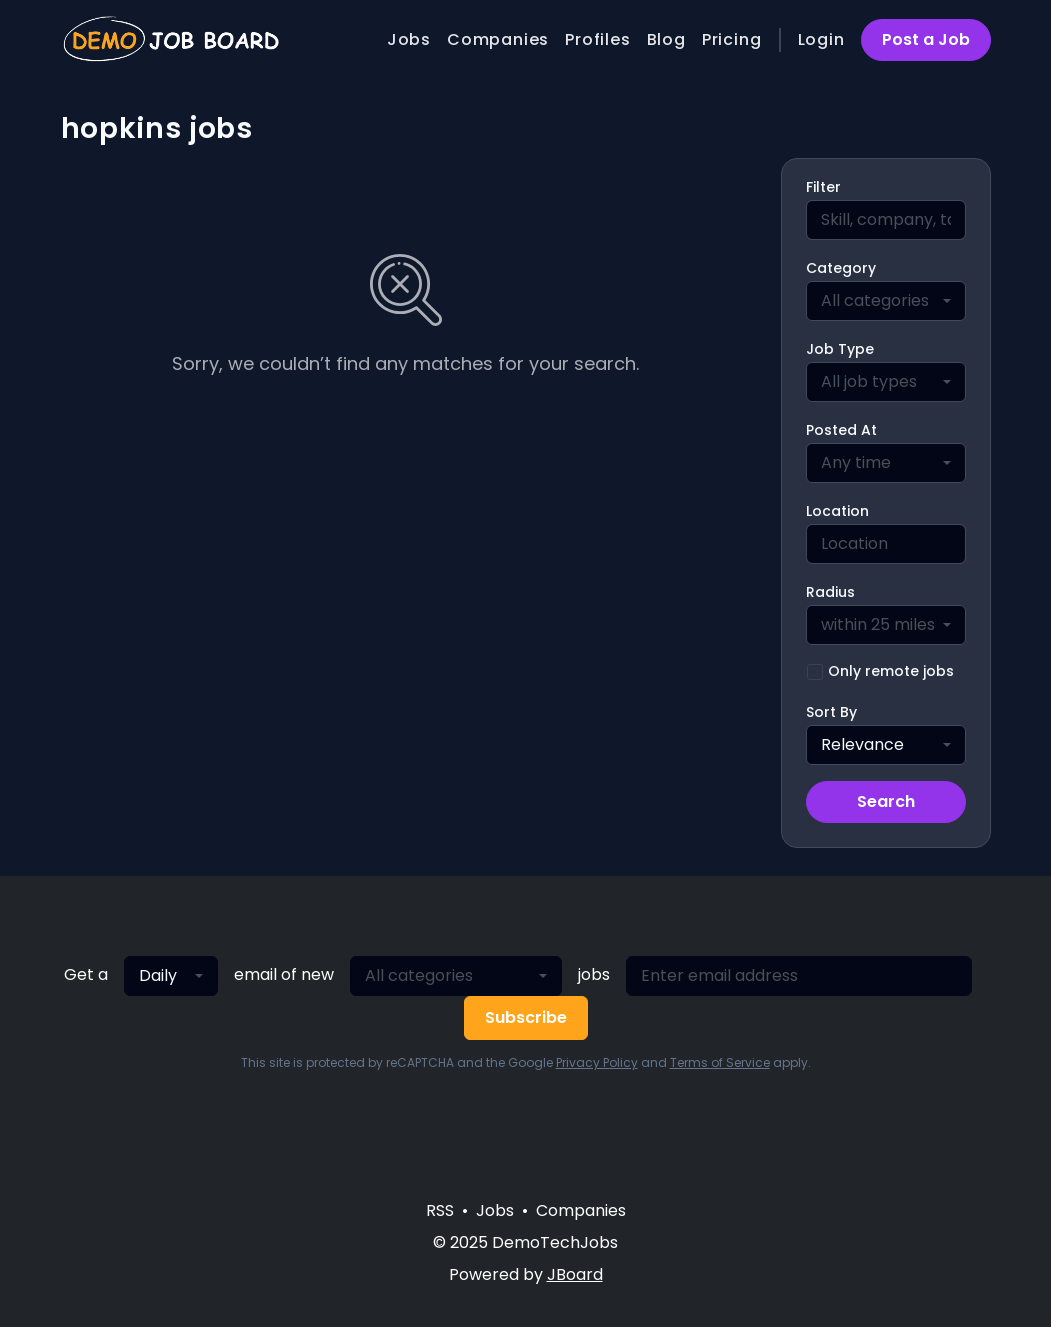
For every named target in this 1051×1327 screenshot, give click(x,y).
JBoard (575, 1274)
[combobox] (886, 301)
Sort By (831, 712)
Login (821, 39)
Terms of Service (720, 1062)
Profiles (597, 39)
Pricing (732, 39)
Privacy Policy (597, 1062)
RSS (440, 1210)
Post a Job (926, 39)
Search (886, 801)
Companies (498, 39)
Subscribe (526, 1017)
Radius (830, 592)
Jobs (409, 39)
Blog (666, 39)
